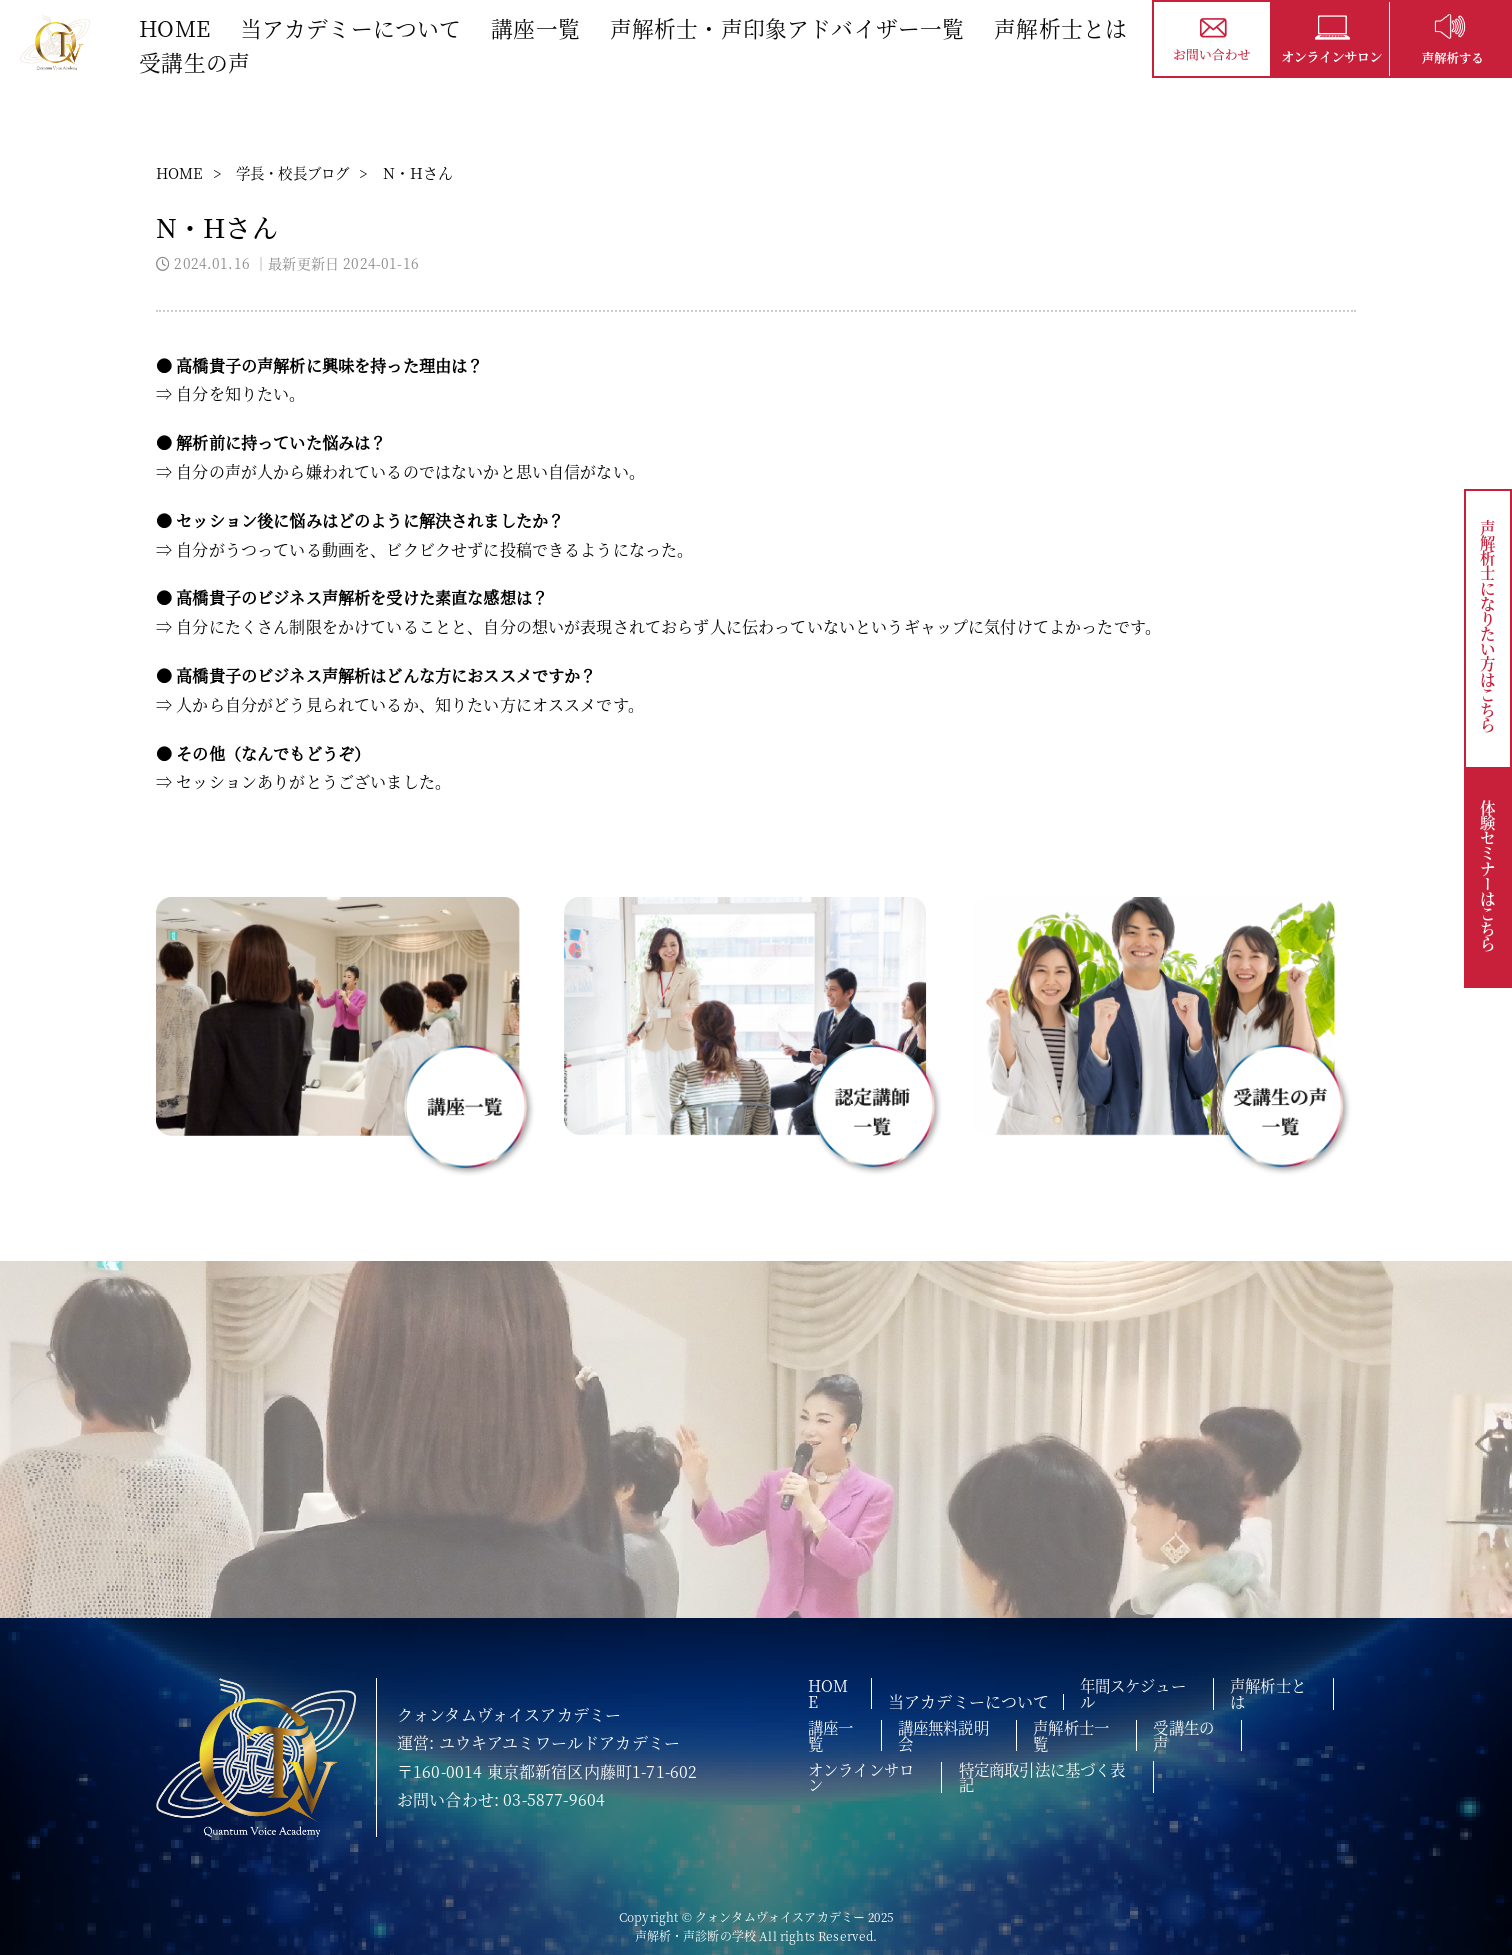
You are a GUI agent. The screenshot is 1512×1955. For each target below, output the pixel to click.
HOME (176, 25)
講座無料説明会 (959, 1722)
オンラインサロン (872, 1753)
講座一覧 (537, 25)
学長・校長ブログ (300, 172)
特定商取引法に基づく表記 (1064, 1753)
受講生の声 (195, 59)
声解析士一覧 (1094, 1722)
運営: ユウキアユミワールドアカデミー (538, 1742)
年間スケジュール (1147, 1691)
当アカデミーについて (353, 25)
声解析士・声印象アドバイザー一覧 (789, 25)
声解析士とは (1062, 25)
